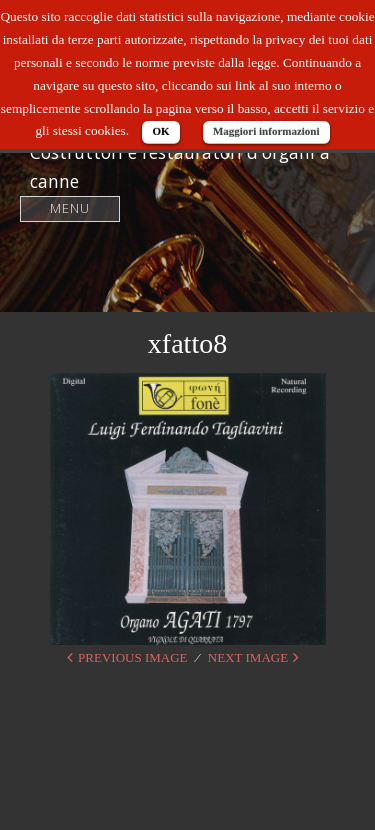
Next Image (248, 657)
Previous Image (132, 657)
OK (160, 131)
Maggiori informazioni (266, 131)
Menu (70, 208)
